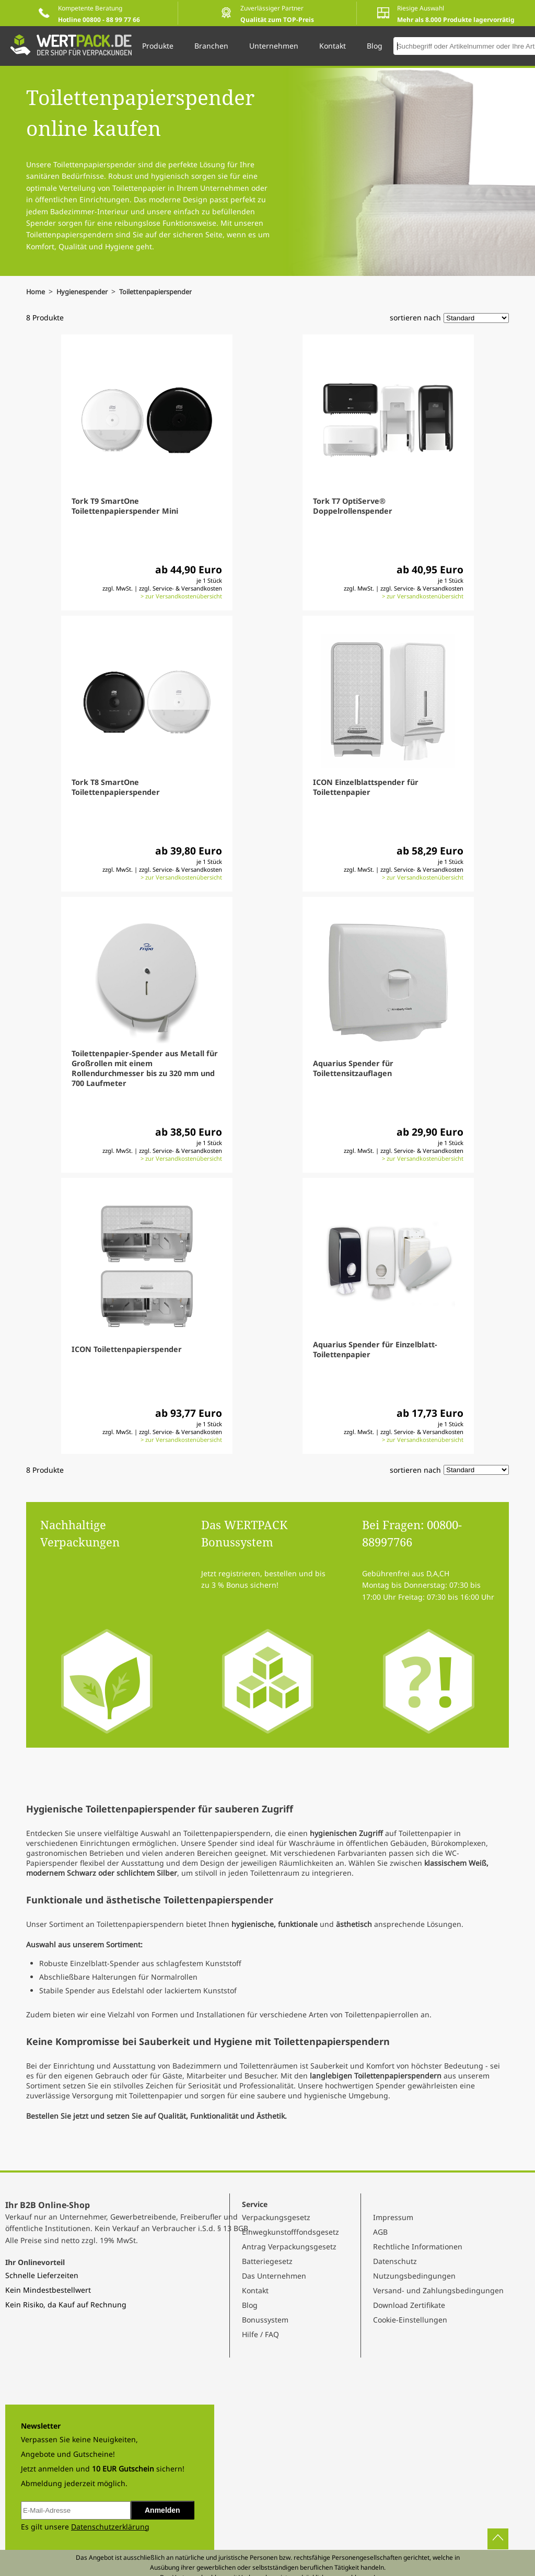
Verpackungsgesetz (276, 2217)
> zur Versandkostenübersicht (181, 596)
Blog (250, 2305)
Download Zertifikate (409, 2305)
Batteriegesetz (267, 2261)
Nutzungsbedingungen (414, 2276)
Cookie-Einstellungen (410, 2320)
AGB (380, 2232)
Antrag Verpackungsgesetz (289, 2246)
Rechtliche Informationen (417, 2246)
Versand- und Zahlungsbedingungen (438, 2290)
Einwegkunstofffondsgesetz (290, 2232)
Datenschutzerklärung (110, 2527)
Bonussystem (265, 2320)
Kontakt (255, 2290)
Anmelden (162, 2510)
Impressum (393, 2217)
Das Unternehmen (274, 2276)
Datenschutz (395, 2261)
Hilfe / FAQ (260, 2334)
